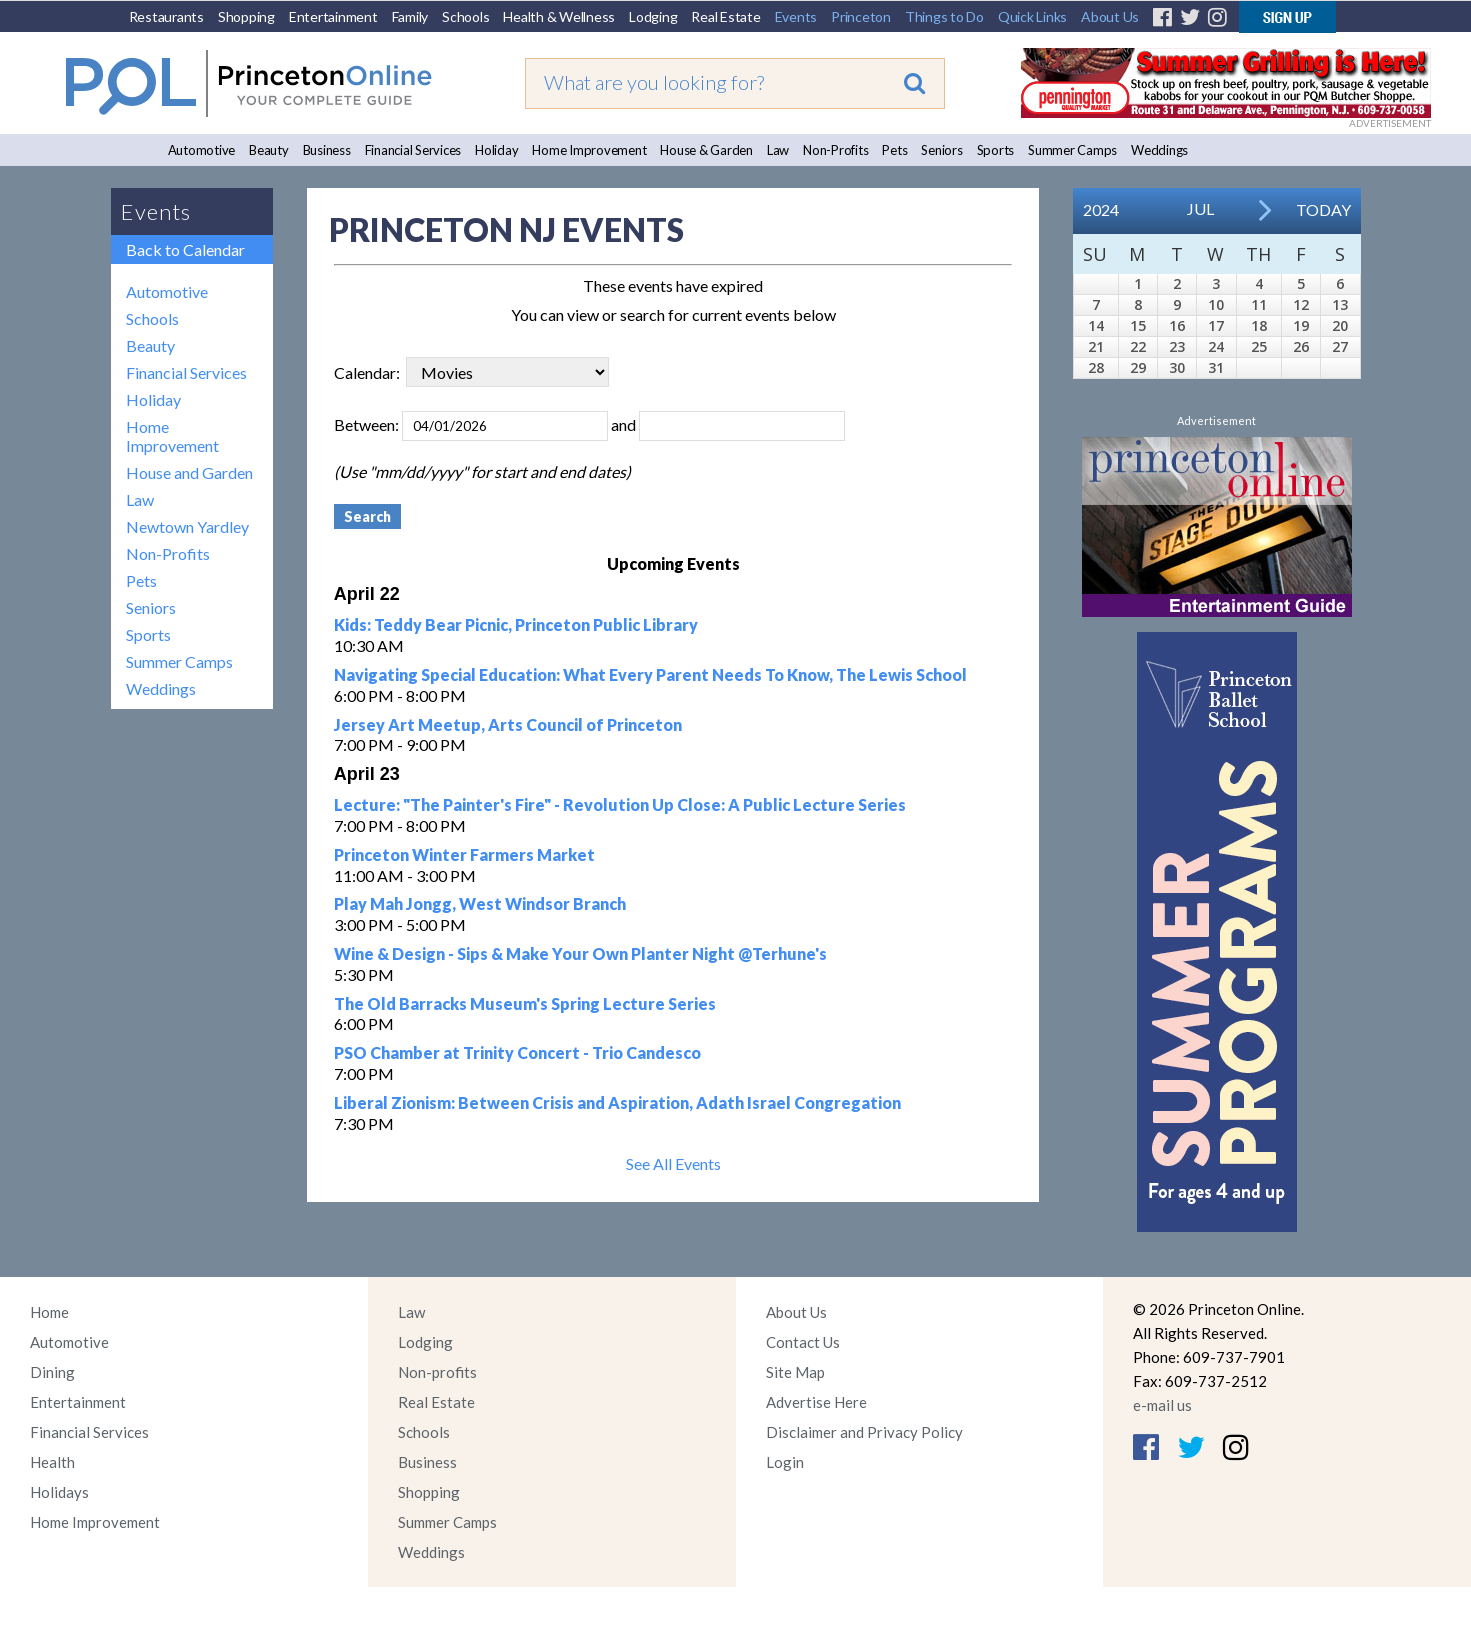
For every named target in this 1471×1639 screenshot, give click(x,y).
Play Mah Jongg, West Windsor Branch (480, 903)
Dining (52, 1372)
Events (796, 16)
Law (778, 150)
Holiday (496, 150)
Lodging (653, 16)
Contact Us (803, 1342)
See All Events (673, 1163)
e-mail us (1162, 1405)
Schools (465, 16)
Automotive (202, 150)
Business (327, 150)
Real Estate (725, 16)
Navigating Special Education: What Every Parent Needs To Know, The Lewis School (650, 674)
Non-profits (437, 1372)
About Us (1110, 16)
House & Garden (706, 150)
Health (52, 1462)
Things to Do (944, 16)
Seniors (941, 150)
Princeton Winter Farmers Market (464, 854)
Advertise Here (816, 1402)
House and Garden (189, 472)
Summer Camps (1072, 150)
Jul (1200, 208)
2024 (1101, 209)
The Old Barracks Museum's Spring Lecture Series (525, 1003)
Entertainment (333, 16)
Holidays (59, 1492)
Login (785, 1462)
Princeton (861, 16)
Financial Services (413, 150)
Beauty (269, 150)
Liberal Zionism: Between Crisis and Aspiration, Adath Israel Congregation (617, 1102)
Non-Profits (835, 150)
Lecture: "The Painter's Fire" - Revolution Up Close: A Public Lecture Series (620, 804)
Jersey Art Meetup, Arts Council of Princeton (508, 724)
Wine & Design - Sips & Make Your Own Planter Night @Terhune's (580, 953)
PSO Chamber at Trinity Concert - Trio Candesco (517, 1052)
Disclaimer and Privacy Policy (864, 1432)
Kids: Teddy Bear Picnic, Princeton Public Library (516, 624)
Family (410, 16)
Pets (894, 150)
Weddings (1159, 150)
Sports (996, 150)
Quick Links (1032, 16)
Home (49, 1312)
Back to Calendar (185, 249)
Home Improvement (589, 150)
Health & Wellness (559, 16)
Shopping (246, 16)
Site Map (795, 1372)
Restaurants (166, 16)
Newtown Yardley (187, 526)
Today (1323, 209)
